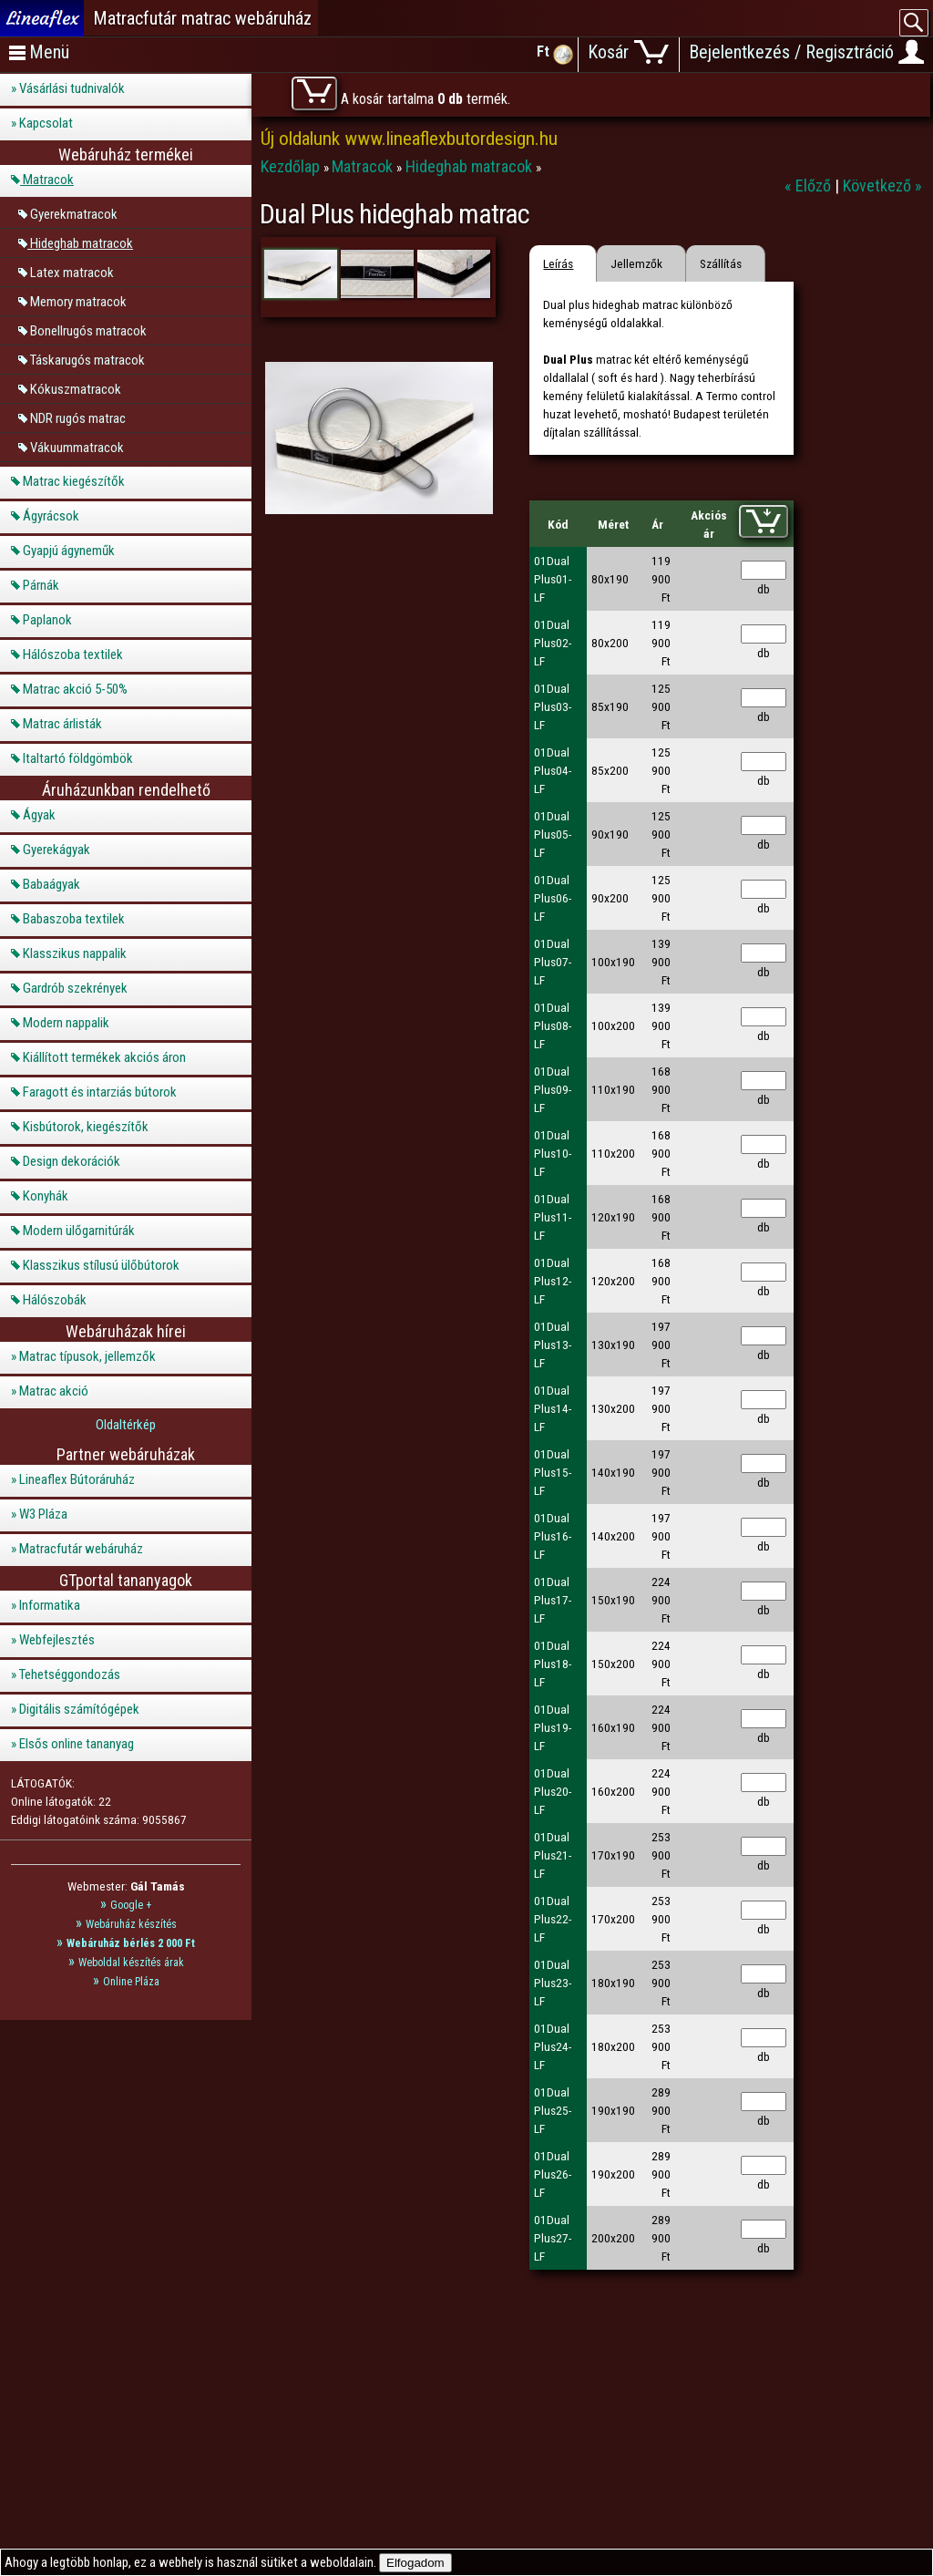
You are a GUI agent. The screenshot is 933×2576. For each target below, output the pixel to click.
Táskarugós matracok (87, 359)
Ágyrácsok (51, 516)
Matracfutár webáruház (81, 1548)
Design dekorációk (71, 1161)
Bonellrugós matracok (88, 330)
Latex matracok (72, 271)
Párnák (41, 585)
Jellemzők (636, 263)
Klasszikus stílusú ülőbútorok (101, 1265)
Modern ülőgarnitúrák (79, 1230)
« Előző (809, 185)
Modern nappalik (66, 1023)
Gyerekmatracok (74, 213)
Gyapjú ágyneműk (69, 550)
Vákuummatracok (77, 446)
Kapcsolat (46, 123)
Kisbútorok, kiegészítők (86, 1126)
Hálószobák (55, 1300)
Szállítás (721, 263)
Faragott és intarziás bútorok (100, 1092)
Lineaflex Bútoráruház (77, 1479)
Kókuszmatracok (75, 388)
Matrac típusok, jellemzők (87, 1356)
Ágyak (39, 815)
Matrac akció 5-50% (75, 689)
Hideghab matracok (81, 242)
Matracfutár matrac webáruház (202, 18)
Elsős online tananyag (76, 1744)
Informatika (49, 1605)
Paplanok (47, 620)
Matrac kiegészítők (74, 481)
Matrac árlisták (62, 724)
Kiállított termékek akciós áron (104, 1057)
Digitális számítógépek (79, 1709)
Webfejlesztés (57, 1640)
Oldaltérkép (126, 1425)
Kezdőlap (292, 166)
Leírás (558, 263)
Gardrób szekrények (75, 988)
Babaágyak (51, 884)
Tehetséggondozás (69, 1674)
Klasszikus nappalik (75, 953)
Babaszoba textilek (74, 919)
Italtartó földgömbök (78, 758)
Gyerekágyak (56, 849)
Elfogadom (415, 2563)
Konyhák (45, 1196)
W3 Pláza (43, 1514)
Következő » (882, 185)
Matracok (48, 179)
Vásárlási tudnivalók (72, 88)
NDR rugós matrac (78, 417)
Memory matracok (78, 301)
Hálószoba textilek (73, 654)
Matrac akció (53, 1391)
